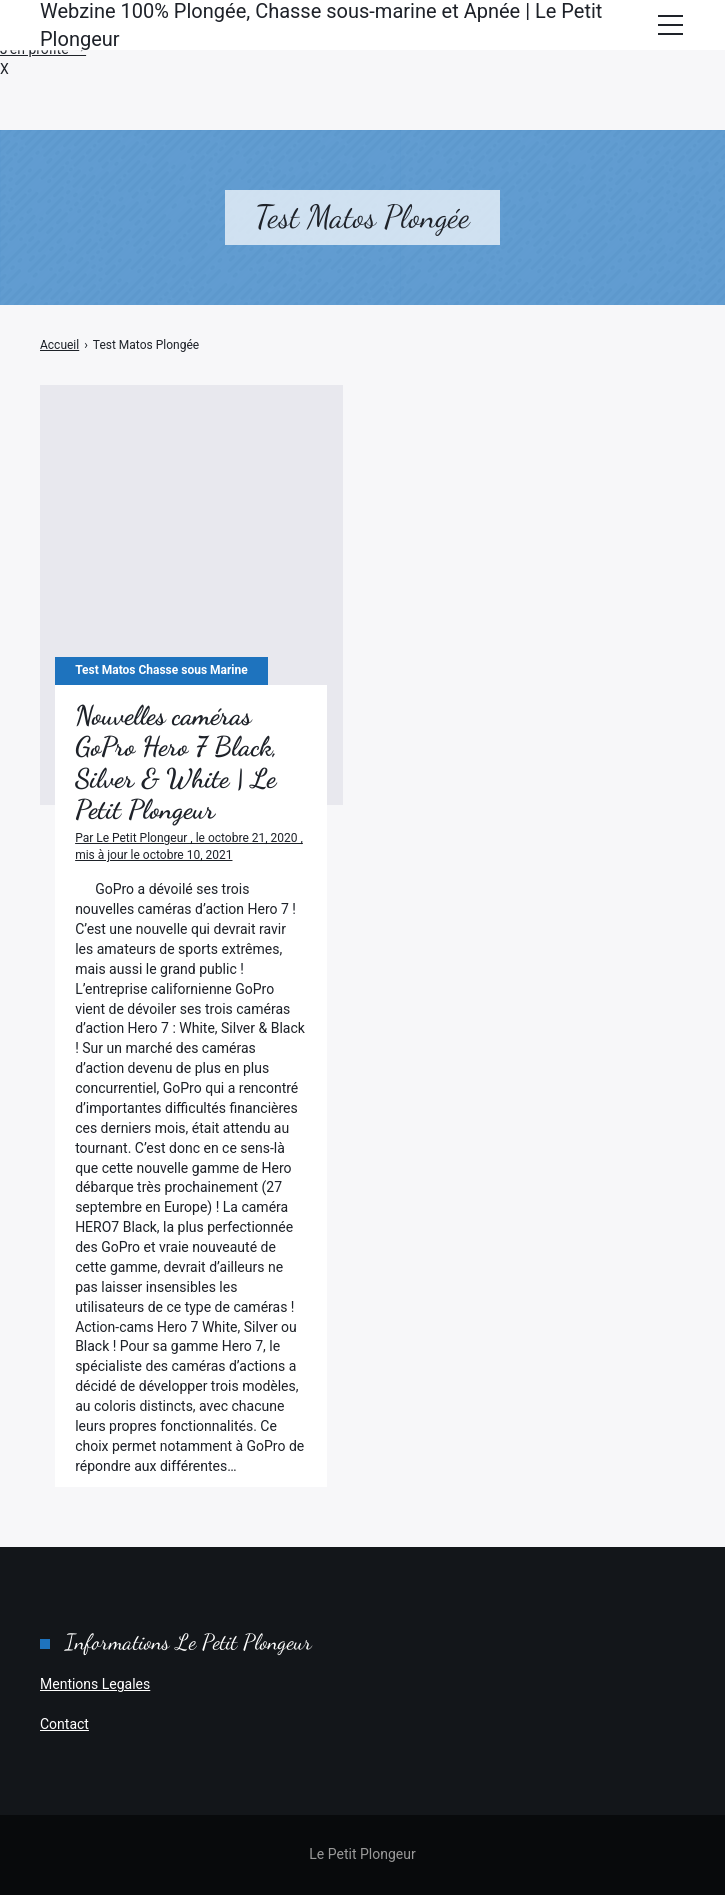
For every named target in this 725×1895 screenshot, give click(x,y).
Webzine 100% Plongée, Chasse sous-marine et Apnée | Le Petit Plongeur (321, 25)
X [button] (4, 69)
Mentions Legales (95, 1684)
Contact (64, 1724)
